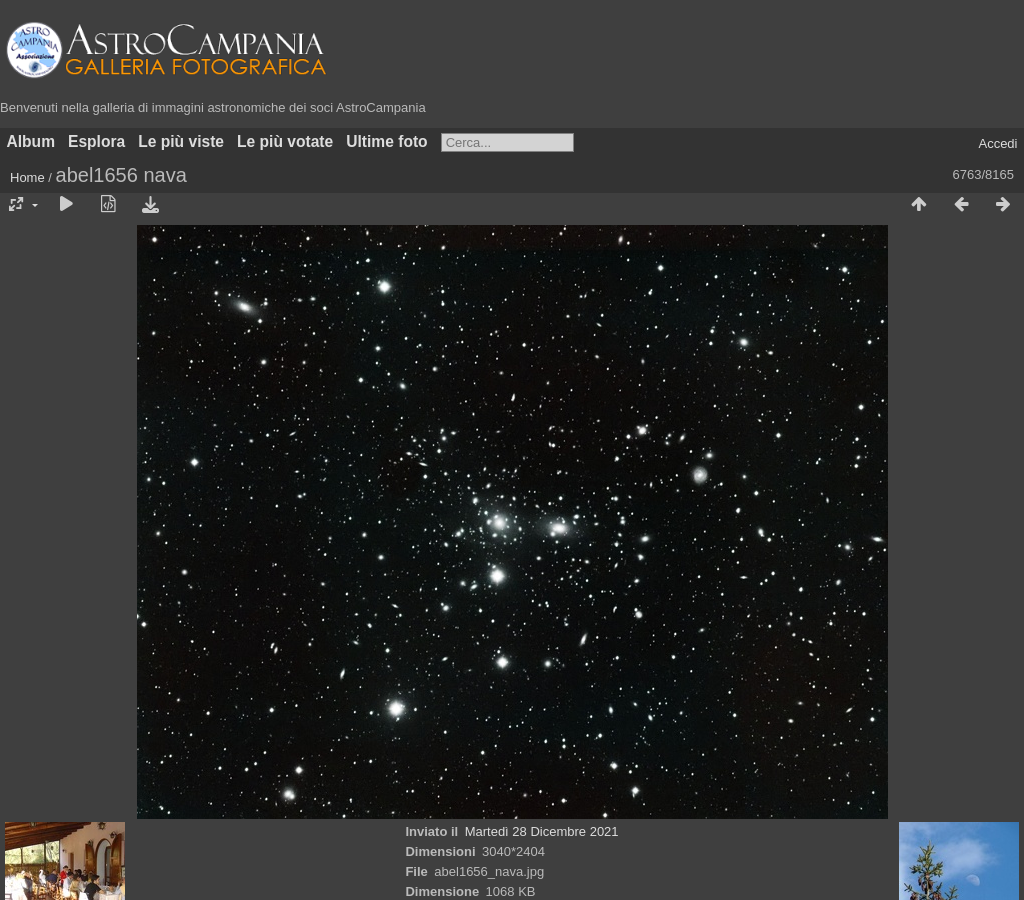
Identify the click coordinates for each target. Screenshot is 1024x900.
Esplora (96, 141)
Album (31, 141)
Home (27, 177)
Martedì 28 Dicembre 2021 (542, 831)
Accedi (997, 143)
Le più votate (285, 141)
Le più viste (181, 141)
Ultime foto (386, 141)
